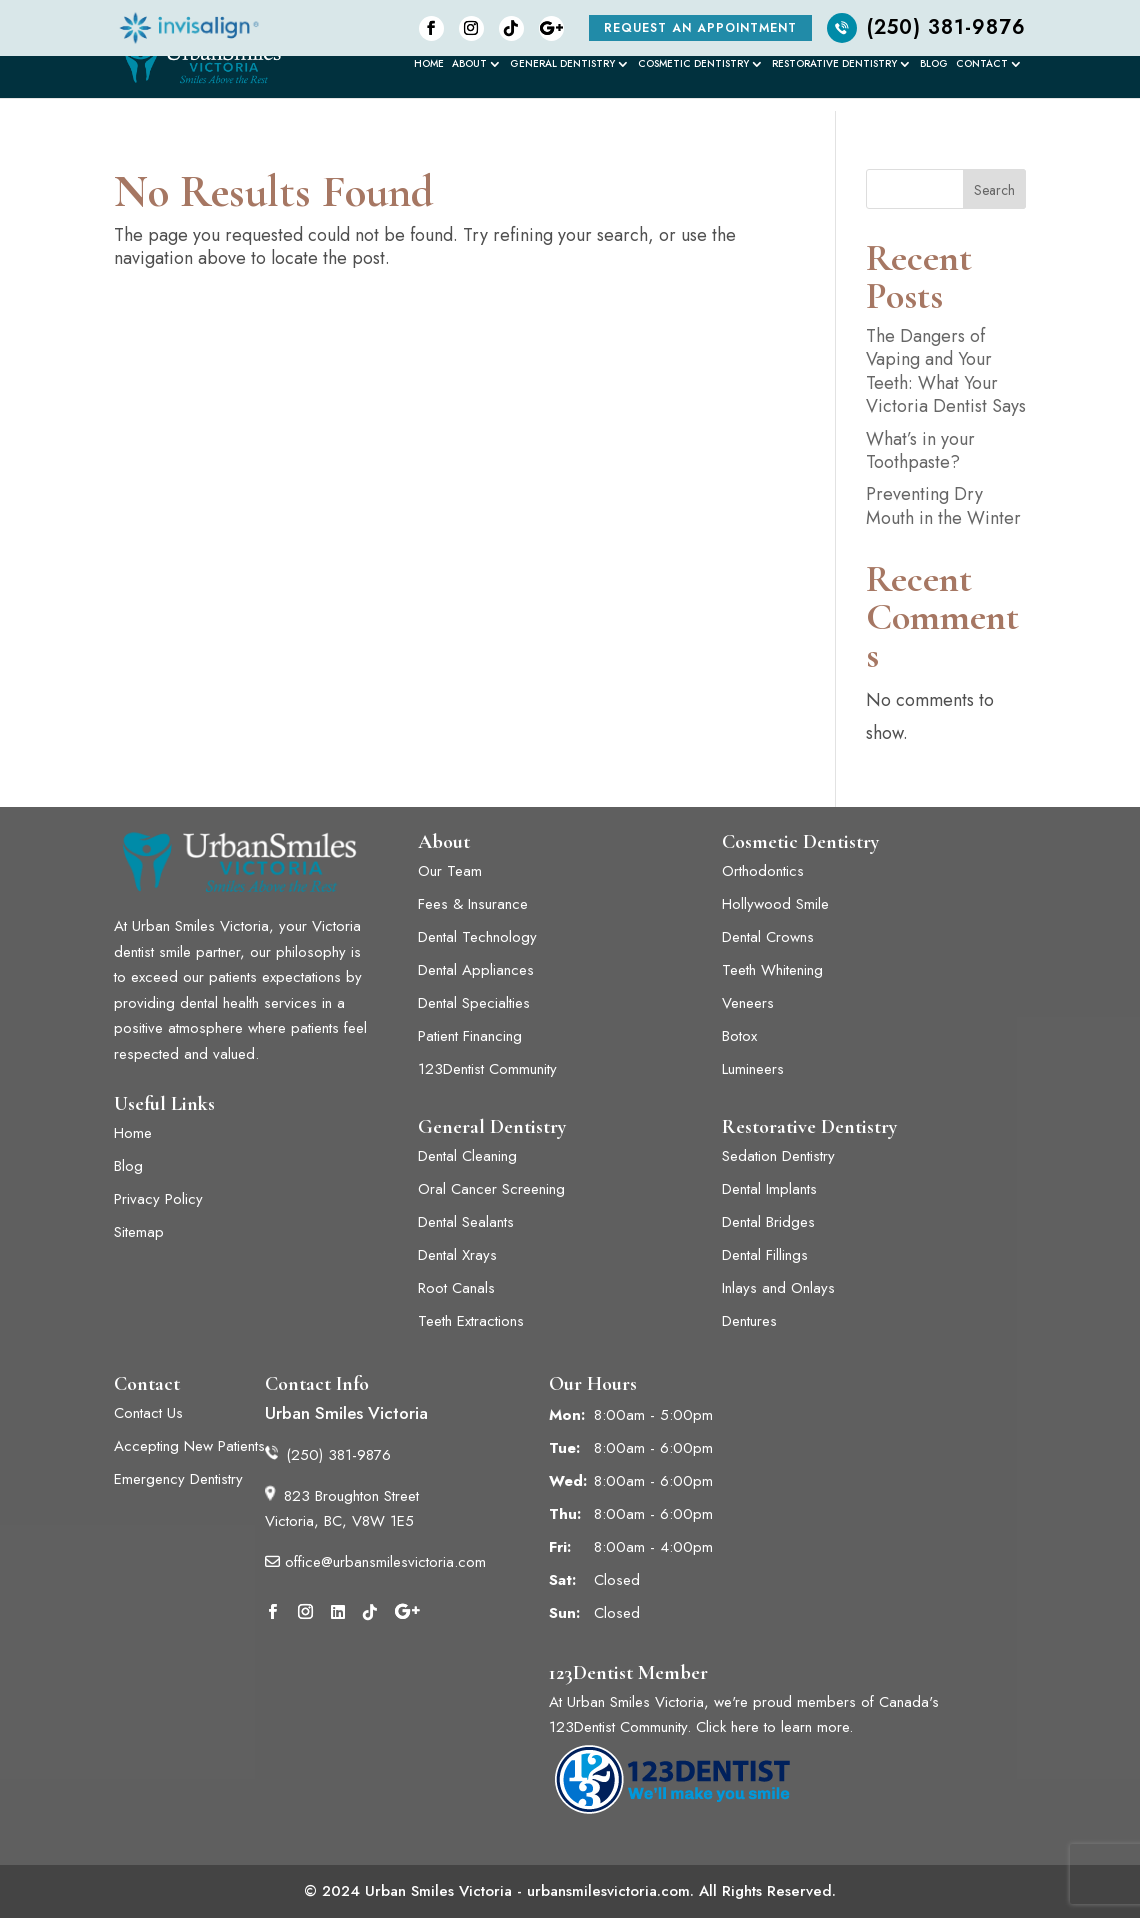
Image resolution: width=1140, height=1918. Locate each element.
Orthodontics (763, 871)
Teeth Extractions (471, 1321)
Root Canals (456, 1288)
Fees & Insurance (473, 904)
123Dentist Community (487, 1069)
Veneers (748, 1003)
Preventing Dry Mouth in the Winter (943, 505)
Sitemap (139, 1232)
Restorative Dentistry (834, 65)
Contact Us (148, 1413)
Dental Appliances (476, 970)
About (469, 65)
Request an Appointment (700, 28)
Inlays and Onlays (778, 1288)
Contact (982, 65)
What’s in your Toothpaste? (920, 450)
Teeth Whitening (772, 970)
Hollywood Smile (775, 904)
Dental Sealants (466, 1222)
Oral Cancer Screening (491, 1189)
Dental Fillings (765, 1255)
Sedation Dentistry (778, 1156)
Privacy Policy (158, 1199)
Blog (934, 65)
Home (429, 65)
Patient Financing (470, 1036)
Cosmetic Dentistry (693, 65)
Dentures (749, 1321)
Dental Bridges (768, 1222)
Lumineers (755, 1069)
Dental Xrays (457, 1255)
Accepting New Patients (189, 1446)
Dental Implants (772, 1189)
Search (994, 190)
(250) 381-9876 (926, 28)
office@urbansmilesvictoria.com (375, 1562)
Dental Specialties (474, 1003)
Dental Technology (477, 937)
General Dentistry (562, 65)
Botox (739, 1036)
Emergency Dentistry (178, 1479)
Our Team (450, 871)
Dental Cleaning (467, 1156)
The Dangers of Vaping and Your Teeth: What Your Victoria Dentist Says (946, 371)
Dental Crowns (768, 937)
